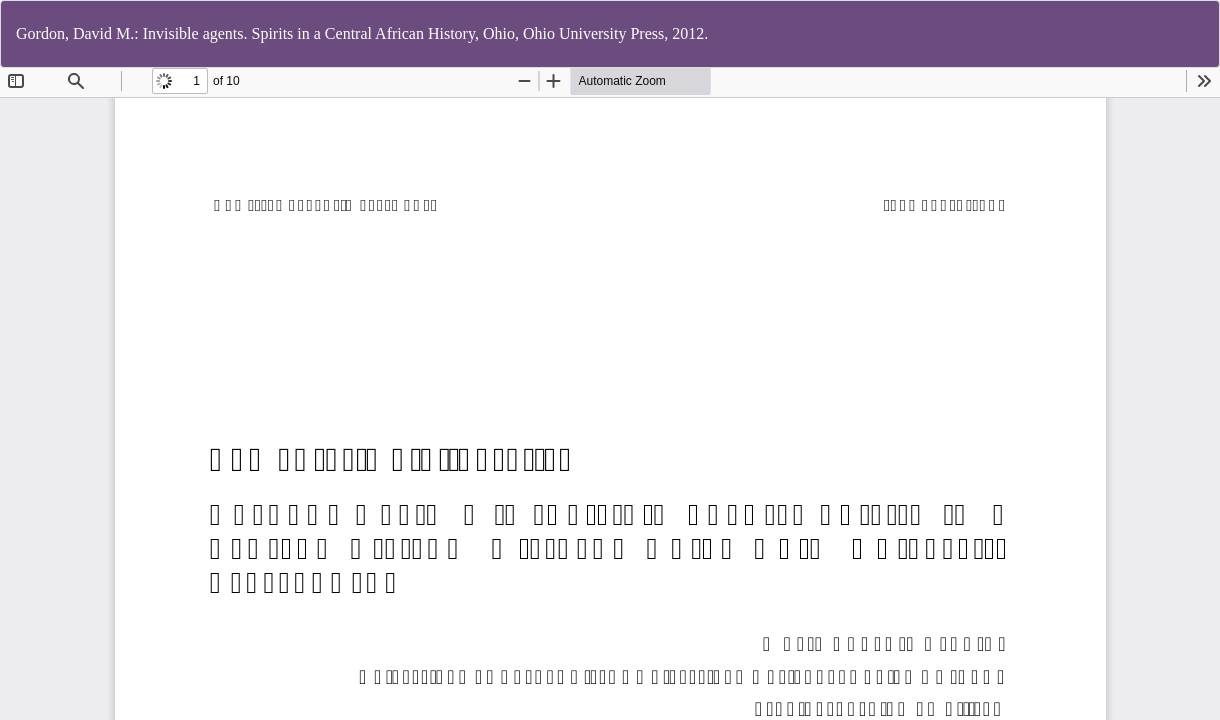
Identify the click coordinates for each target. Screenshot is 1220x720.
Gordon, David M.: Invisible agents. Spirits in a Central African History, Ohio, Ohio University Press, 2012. (362, 33)
